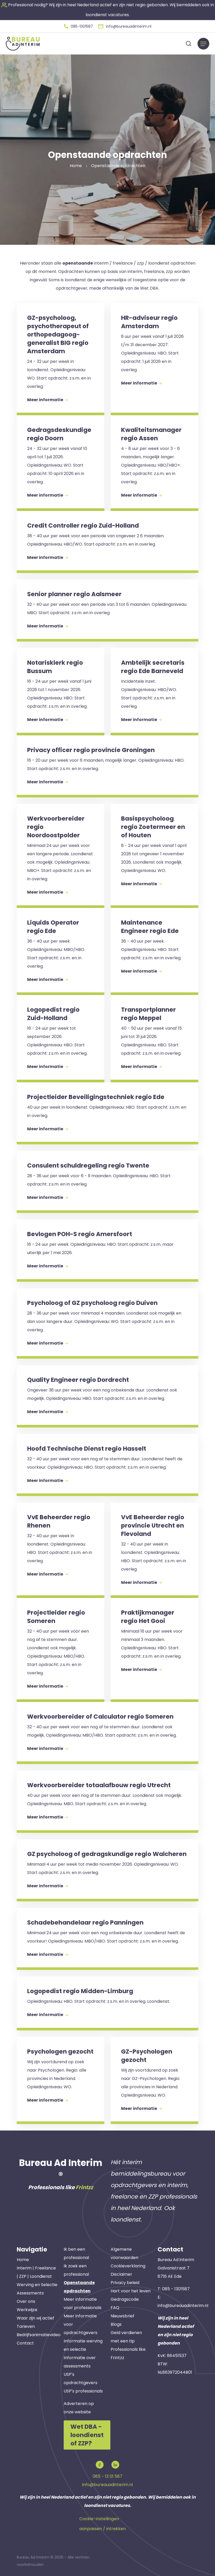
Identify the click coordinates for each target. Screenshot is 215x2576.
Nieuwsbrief (122, 2316)
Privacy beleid (125, 2283)
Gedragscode (125, 2299)
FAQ (115, 2308)
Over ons (26, 2301)
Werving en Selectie (37, 2285)
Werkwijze (27, 2310)
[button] (78, 26)
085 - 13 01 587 (107, 2476)
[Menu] (203, 44)
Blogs (116, 2324)
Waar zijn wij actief (35, 2318)
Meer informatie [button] (47, 400)
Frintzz (84, 2187)
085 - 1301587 (176, 2289)
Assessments (30, 2293)
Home (23, 2260)
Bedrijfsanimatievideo (39, 2335)
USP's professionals (83, 2391)
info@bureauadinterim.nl (183, 2306)
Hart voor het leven (131, 2291)
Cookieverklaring (128, 2266)
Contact (25, 2343)
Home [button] (76, 166)
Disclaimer (121, 2274)
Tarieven (26, 2326)
